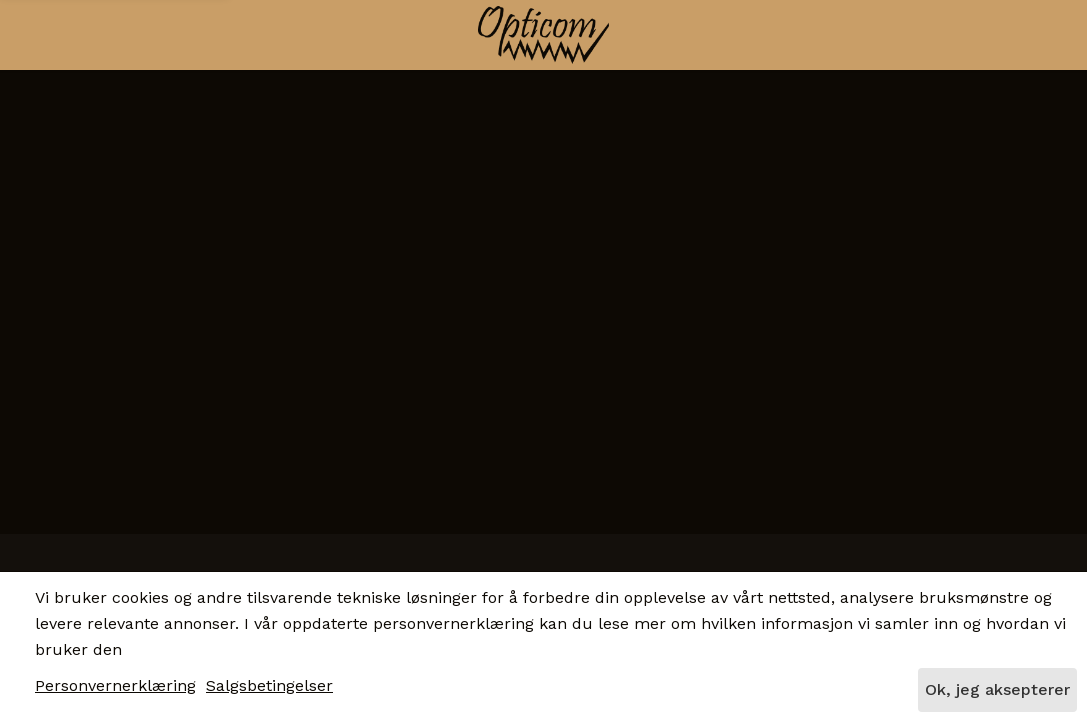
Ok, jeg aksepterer (997, 689)
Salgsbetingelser (269, 685)
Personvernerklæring (115, 685)
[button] (127, 32)
